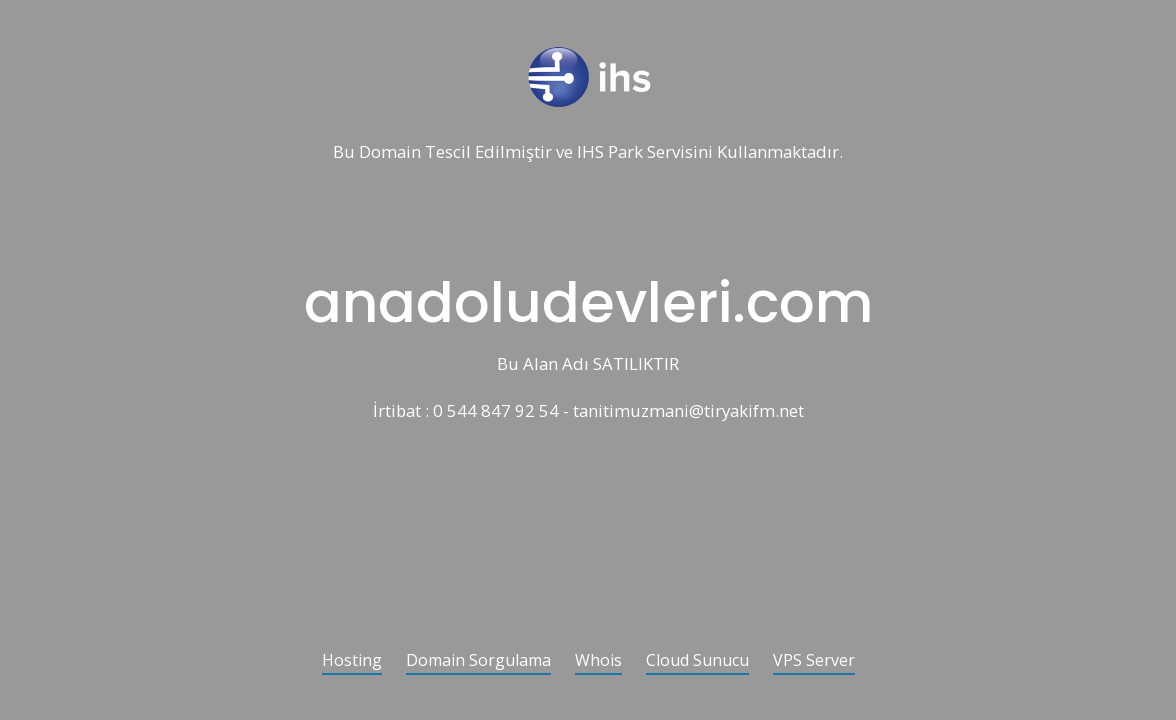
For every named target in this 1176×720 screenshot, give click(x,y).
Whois (598, 661)
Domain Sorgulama (478, 661)
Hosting (352, 661)
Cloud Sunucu (697, 661)
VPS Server (814, 661)
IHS (590, 152)
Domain (390, 152)
